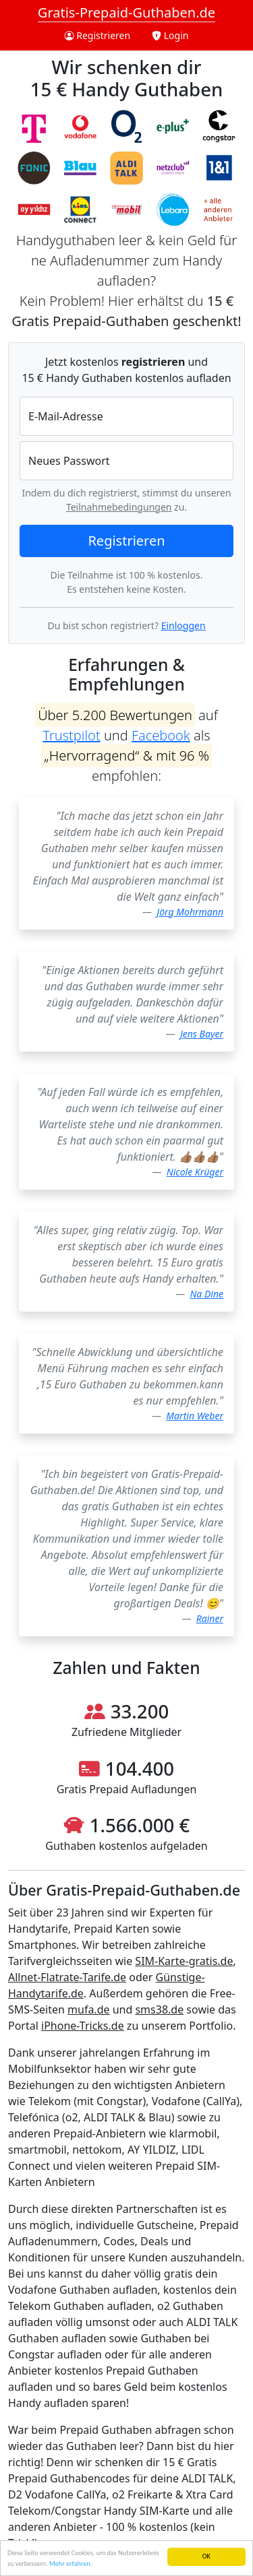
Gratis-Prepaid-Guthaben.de (126, 12)
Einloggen (183, 625)
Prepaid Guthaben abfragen (129, 2429)
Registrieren (98, 35)
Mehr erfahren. (70, 2564)
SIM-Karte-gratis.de (184, 1961)
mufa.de (88, 2009)
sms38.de (159, 2009)
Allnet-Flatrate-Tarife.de (67, 1977)
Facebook (161, 735)
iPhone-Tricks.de (82, 2025)
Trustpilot (71, 735)
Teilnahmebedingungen (119, 507)
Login (170, 35)
